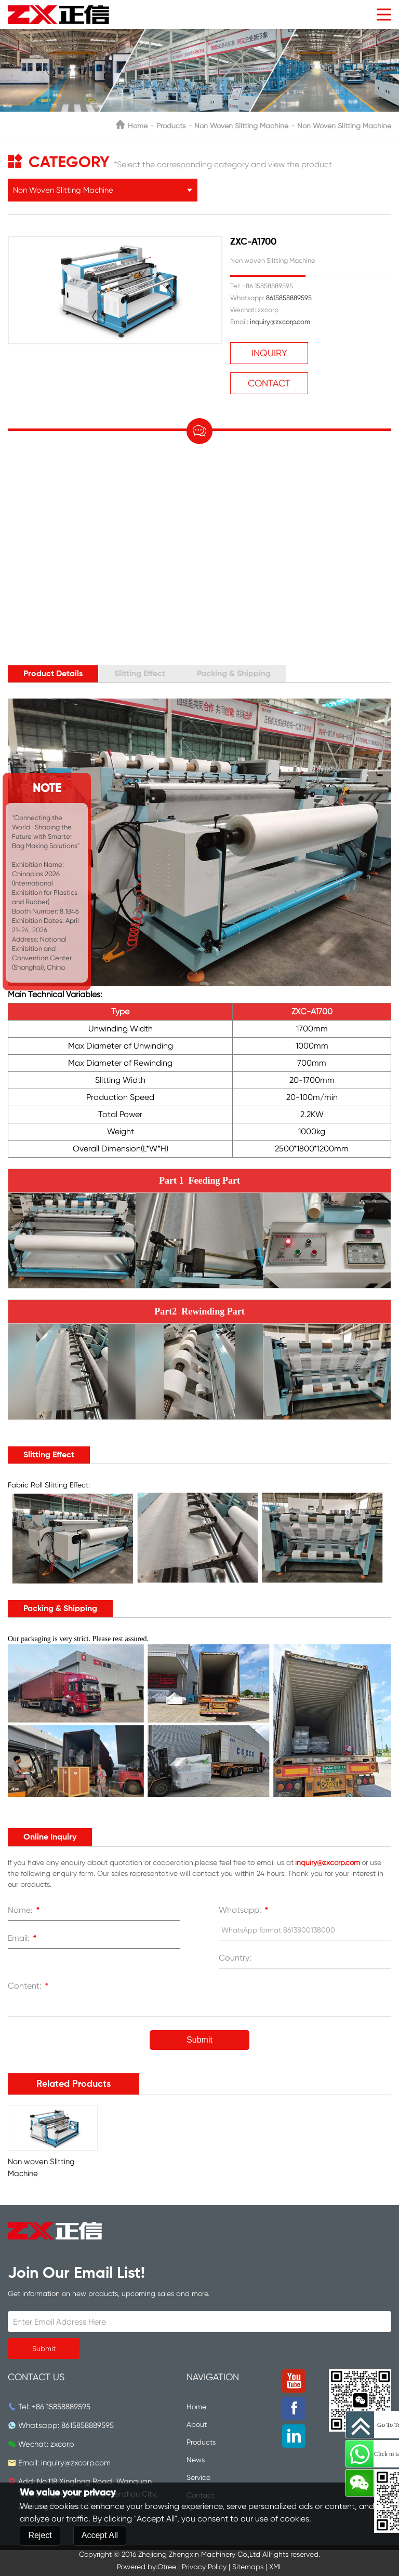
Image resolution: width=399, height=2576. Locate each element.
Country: (235, 1958)
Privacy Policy (204, 2566)
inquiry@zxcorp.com (280, 322)
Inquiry (269, 352)
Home (138, 126)
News (196, 2460)
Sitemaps (247, 2566)
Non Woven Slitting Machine (241, 126)
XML (276, 2566)
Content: (30, 1987)
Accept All (100, 2535)
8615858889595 (289, 298)
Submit (199, 2039)
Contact (269, 383)
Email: (24, 1939)
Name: (25, 1911)
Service (198, 2477)
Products (170, 126)
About (197, 2424)
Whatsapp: (245, 1911)
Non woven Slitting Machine (344, 126)
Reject (39, 2535)
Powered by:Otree (146, 2566)
